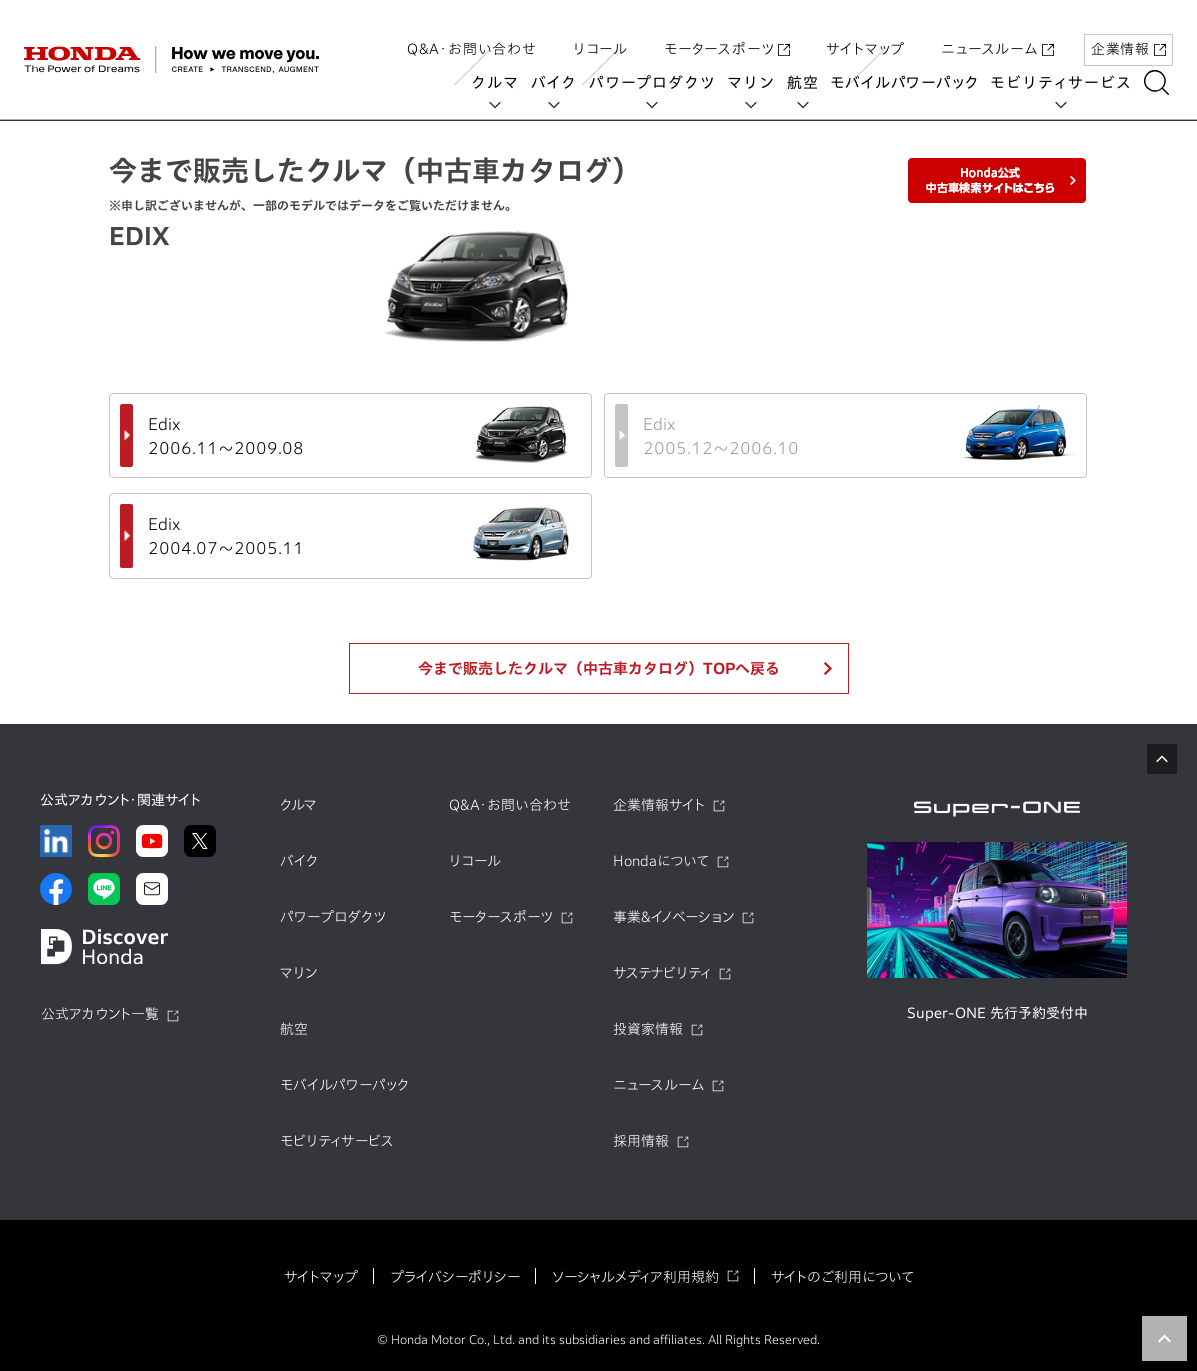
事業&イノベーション (673, 917)
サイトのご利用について (842, 1277)
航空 (808, 82)
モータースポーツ (727, 33)
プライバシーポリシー (455, 1277)
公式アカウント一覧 (100, 1014)
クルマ (500, 82)
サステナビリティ (662, 973)
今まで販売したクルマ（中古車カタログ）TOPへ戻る (599, 668)
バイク (559, 82)
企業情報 (1128, 33)
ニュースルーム (997, 33)
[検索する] (1161, 82)
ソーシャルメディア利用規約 (635, 1277)
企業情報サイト (659, 805)
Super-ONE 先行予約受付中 (997, 1013)
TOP (1164, 1338)
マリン (756, 82)
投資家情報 (648, 1029)
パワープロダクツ (657, 82)
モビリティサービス (1066, 82)
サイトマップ (865, 33)
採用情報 (641, 1141)
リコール (600, 33)
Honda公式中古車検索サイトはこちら (997, 180)
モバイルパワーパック (910, 82)
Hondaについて (661, 861)
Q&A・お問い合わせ (472, 33)
